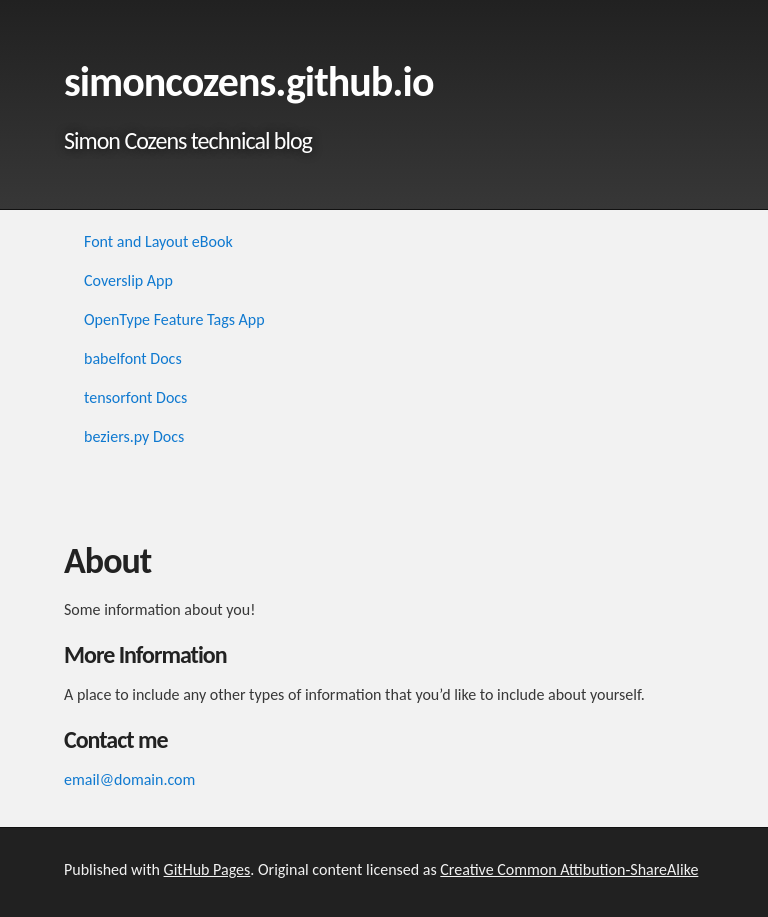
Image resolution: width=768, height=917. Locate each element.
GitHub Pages (207, 869)
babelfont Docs (133, 358)
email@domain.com (129, 779)
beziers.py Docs (134, 436)
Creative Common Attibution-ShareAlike (569, 869)
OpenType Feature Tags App (174, 319)
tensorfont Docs (135, 397)
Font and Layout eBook (158, 241)
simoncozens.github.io (248, 81)
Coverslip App (128, 280)
